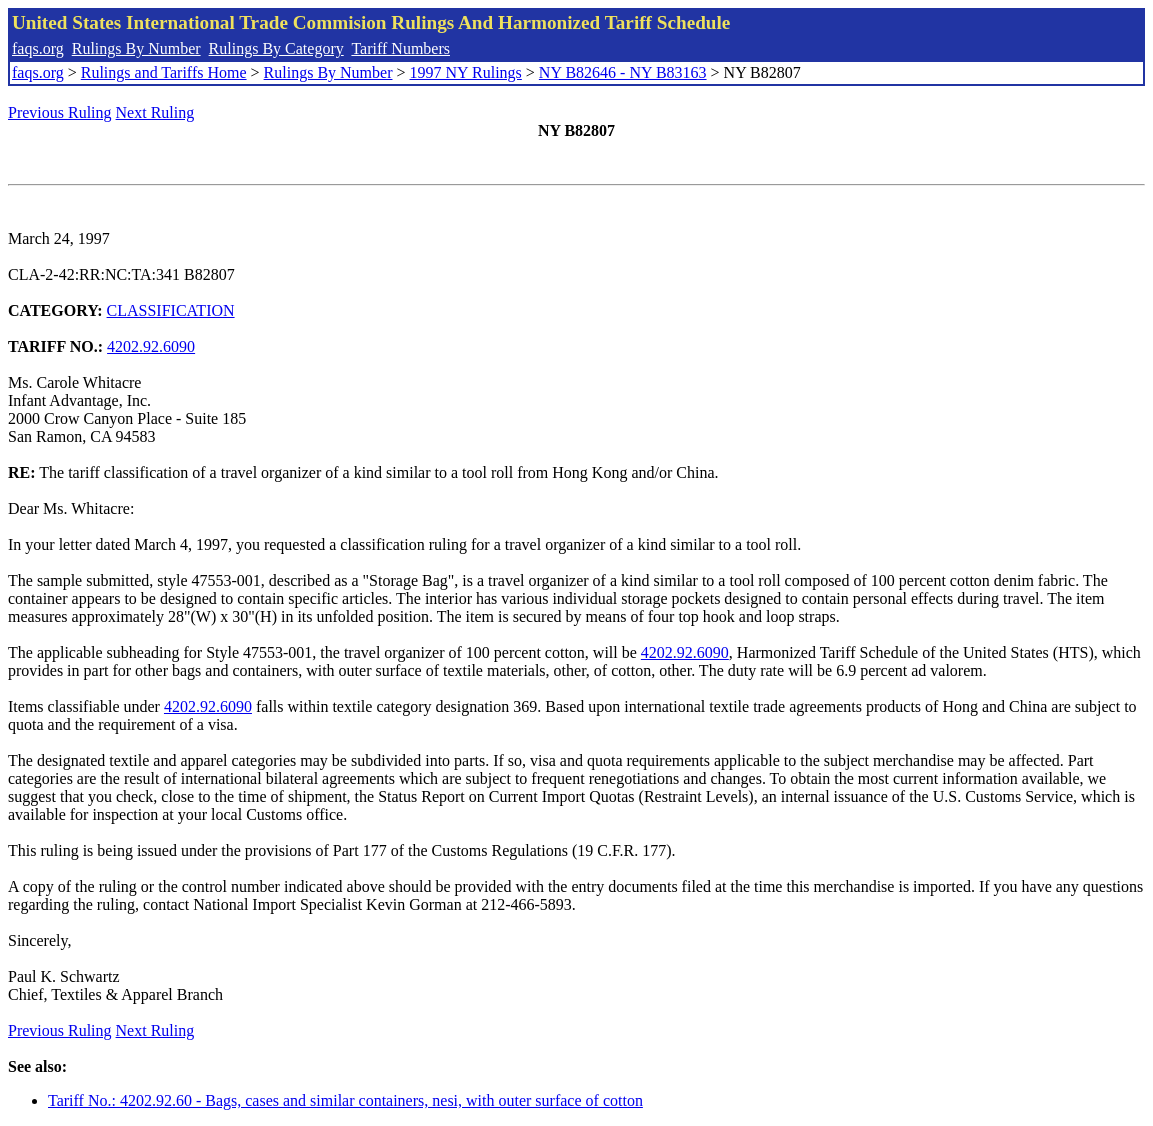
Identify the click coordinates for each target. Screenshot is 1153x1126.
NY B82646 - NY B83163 (623, 72)
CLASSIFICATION (171, 310)
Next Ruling (155, 112)
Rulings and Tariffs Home (164, 72)
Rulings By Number (136, 48)
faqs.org (38, 48)
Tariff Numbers (400, 48)
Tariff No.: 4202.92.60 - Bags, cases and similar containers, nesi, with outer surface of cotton (345, 1100)
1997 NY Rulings (466, 72)
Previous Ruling (60, 112)
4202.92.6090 (151, 346)
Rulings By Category (276, 48)
